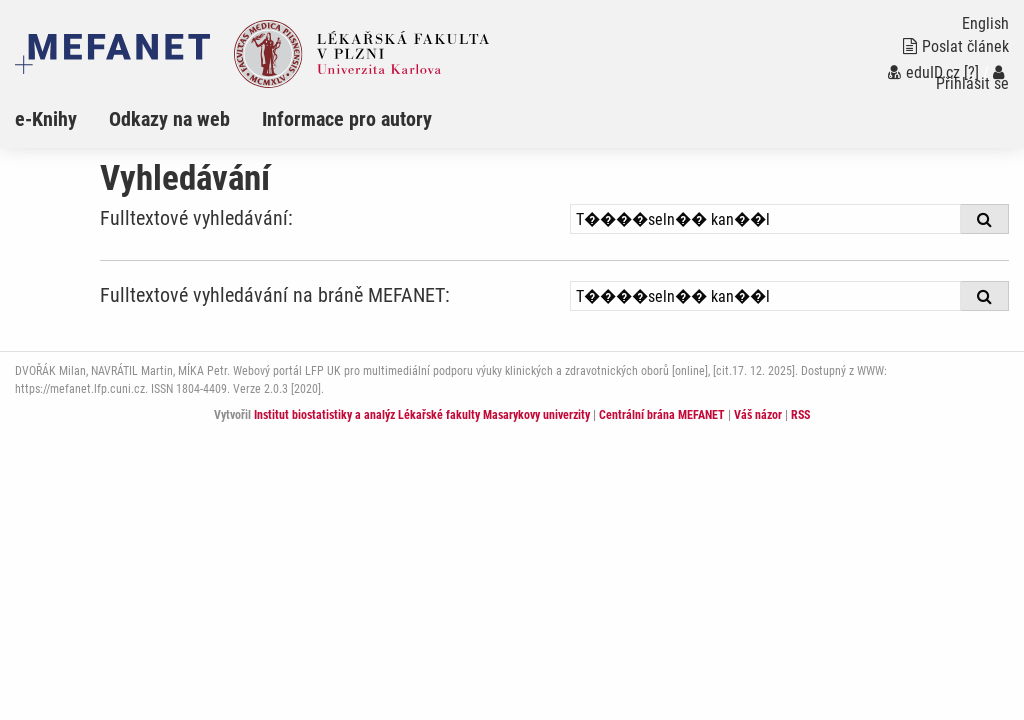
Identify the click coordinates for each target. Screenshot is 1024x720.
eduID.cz (924, 72)
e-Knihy (46, 119)
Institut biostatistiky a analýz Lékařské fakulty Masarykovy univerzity (422, 415)
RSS (800, 415)
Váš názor (758, 415)
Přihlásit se (972, 78)
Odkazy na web (169, 119)
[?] (971, 72)
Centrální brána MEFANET (662, 415)
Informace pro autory (347, 119)
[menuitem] (62, 119)
